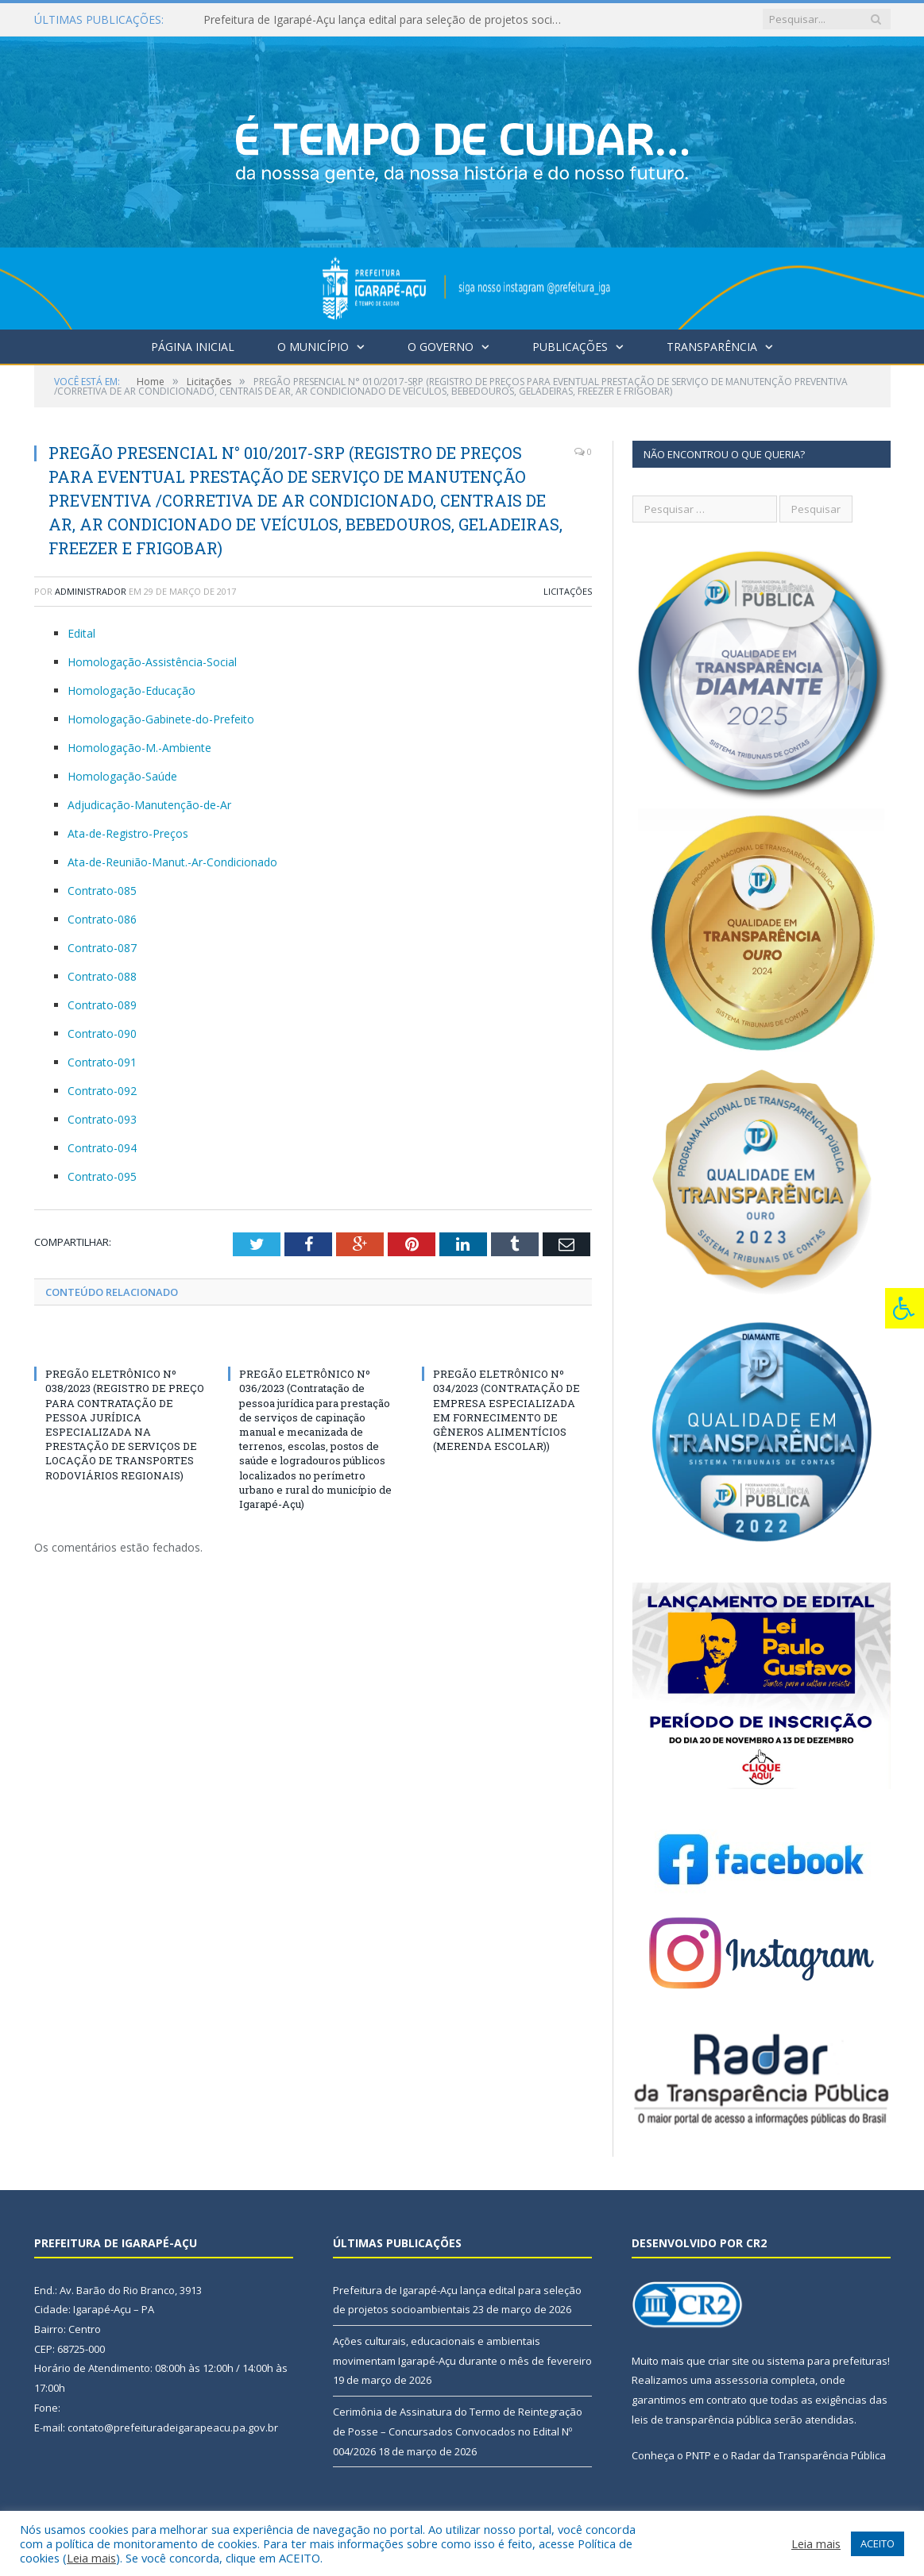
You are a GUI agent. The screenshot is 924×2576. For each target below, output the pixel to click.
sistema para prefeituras (827, 2361)
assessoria (741, 2380)
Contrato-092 (102, 1090)
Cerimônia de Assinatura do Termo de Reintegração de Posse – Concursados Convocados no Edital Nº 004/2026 (457, 2431)
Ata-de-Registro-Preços (128, 833)
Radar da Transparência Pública (808, 2455)
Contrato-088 (102, 976)
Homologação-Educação (131, 690)
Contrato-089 (102, 1004)
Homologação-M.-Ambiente (139, 747)
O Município (313, 346)
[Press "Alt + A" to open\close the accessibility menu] (904, 1308)
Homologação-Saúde (122, 776)
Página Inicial (192, 346)
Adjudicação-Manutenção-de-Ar (149, 804)
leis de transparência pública (701, 2419)
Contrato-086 (102, 919)
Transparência (712, 346)
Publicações (570, 346)
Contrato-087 (102, 947)
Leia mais (91, 2558)
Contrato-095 (102, 1176)
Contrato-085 (102, 890)
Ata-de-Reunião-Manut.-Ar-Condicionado (172, 862)
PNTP (698, 2455)
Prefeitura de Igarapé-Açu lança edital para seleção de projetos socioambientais (386, 20)
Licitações (567, 591)
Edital (81, 633)
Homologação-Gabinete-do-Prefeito (161, 719)
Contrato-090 (102, 1033)
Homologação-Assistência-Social (152, 661)
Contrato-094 (102, 1147)
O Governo (441, 346)
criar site (728, 2361)
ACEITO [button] (877, 2543)
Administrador (90, 591)
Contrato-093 (102, 1119)
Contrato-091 (102, 1062)
